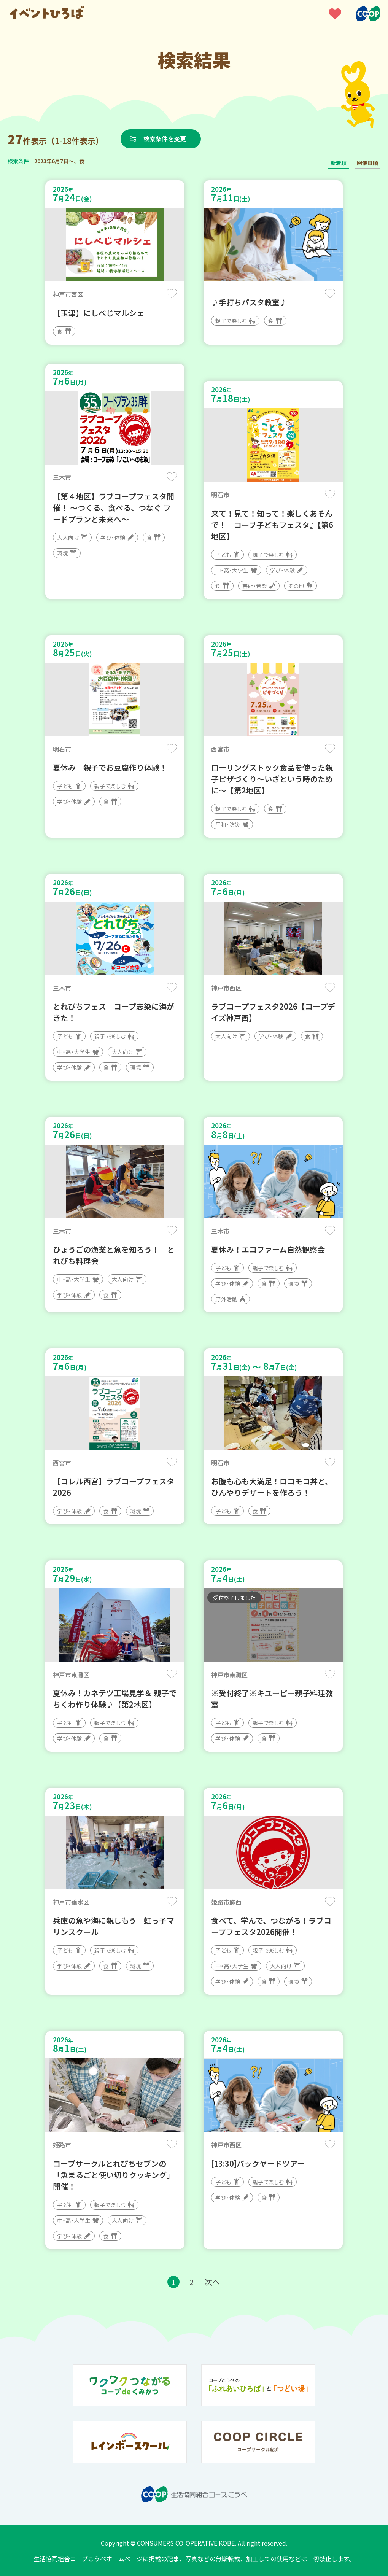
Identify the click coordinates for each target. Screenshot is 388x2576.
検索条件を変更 (164, 138)
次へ (212, 2281)
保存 (172, 293)
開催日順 (367, 163)
